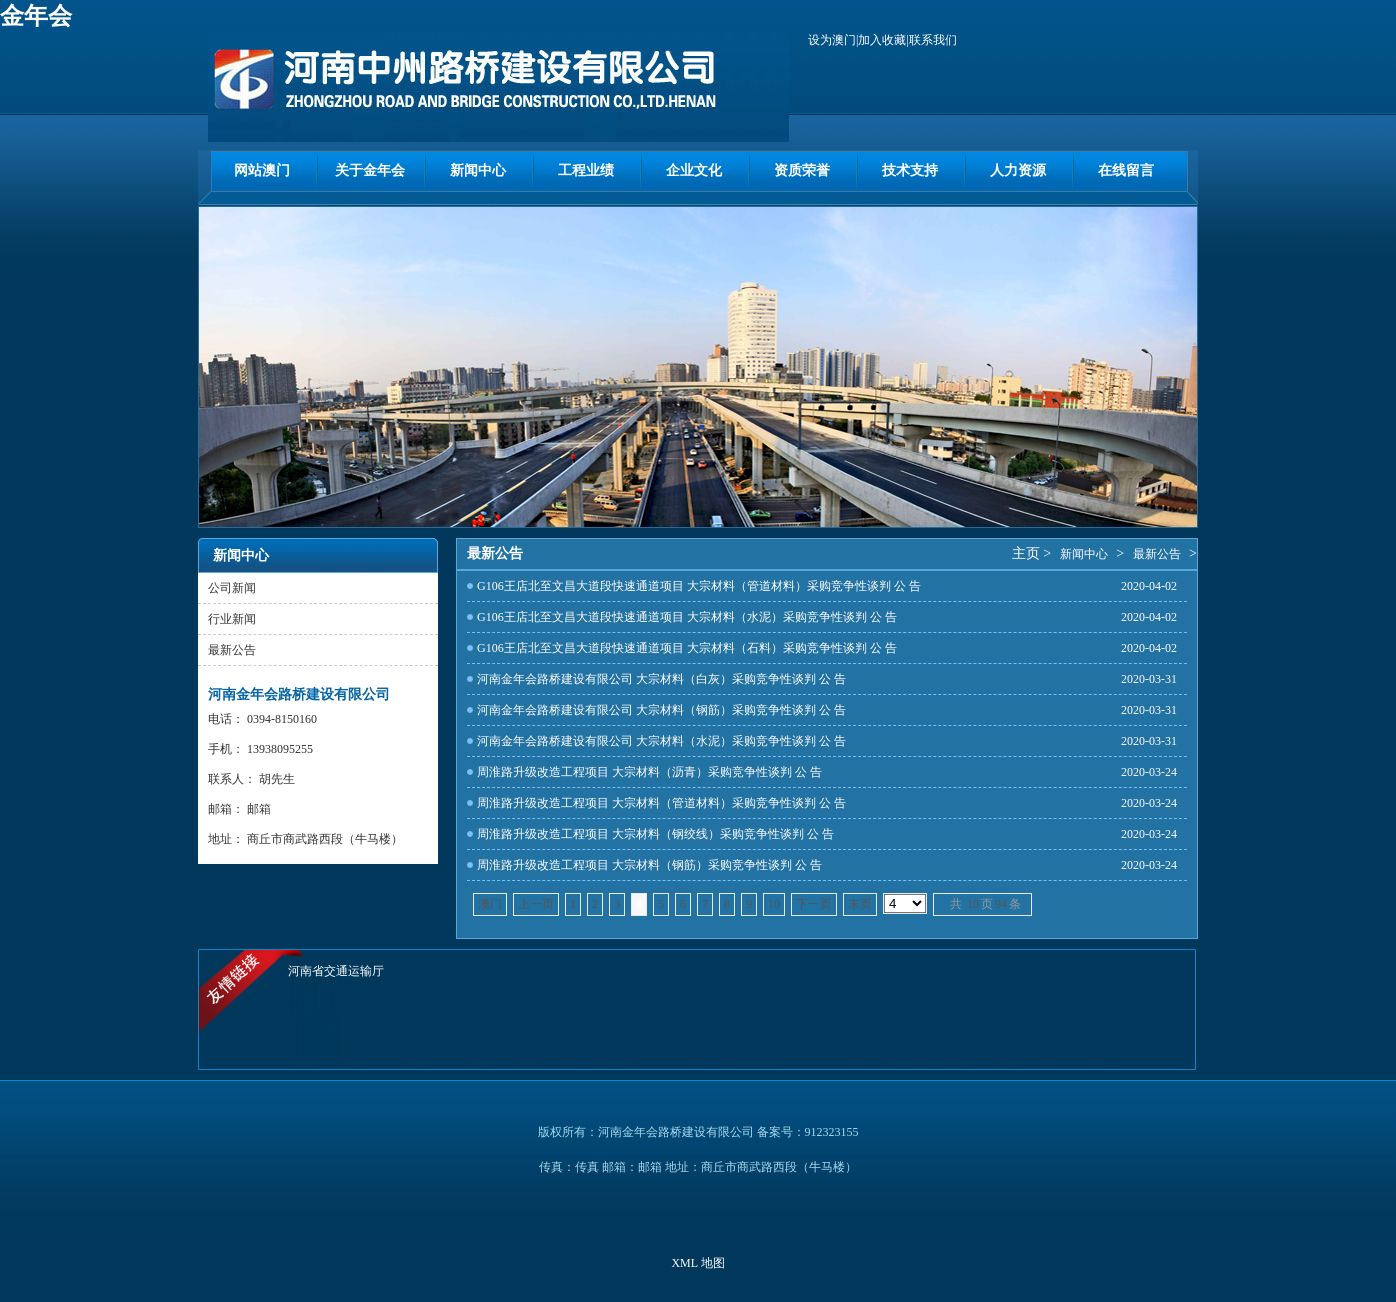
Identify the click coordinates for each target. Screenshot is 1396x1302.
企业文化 (694, 170)
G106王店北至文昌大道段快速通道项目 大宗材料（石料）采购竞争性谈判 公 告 (687, 648)
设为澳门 (832, 40)
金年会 (36, 16)
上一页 (536, 904)
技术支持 (910, 170)
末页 (860, 904)
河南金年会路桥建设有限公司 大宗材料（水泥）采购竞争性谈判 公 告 (661, 741)
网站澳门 (262, 170)
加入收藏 (882, 40)
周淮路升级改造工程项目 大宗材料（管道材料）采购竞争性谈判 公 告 (661, 803)
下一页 (814, 904)
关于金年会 (370, 170)
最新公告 (232, 650)
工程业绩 (586, 170)
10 (774, 904)
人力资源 (1018, 170)
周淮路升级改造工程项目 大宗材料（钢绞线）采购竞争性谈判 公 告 (655, 834)
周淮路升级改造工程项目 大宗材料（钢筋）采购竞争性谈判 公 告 (649, 865)
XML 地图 (697, 1263)
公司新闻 (232, 588)
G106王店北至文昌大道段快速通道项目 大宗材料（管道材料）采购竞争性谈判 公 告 (699, 586)
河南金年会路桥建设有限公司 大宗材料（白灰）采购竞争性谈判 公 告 (661, 679)
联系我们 (933, 40)
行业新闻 (232, 619)
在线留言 (1126, 170)
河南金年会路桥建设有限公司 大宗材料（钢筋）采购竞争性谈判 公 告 (661, 710)
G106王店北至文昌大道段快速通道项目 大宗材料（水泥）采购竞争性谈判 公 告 (687, 617)
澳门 (490, 904)
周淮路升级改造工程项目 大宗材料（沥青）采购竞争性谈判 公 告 (649, 772)
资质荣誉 (802, 170)
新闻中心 (478, 170)
